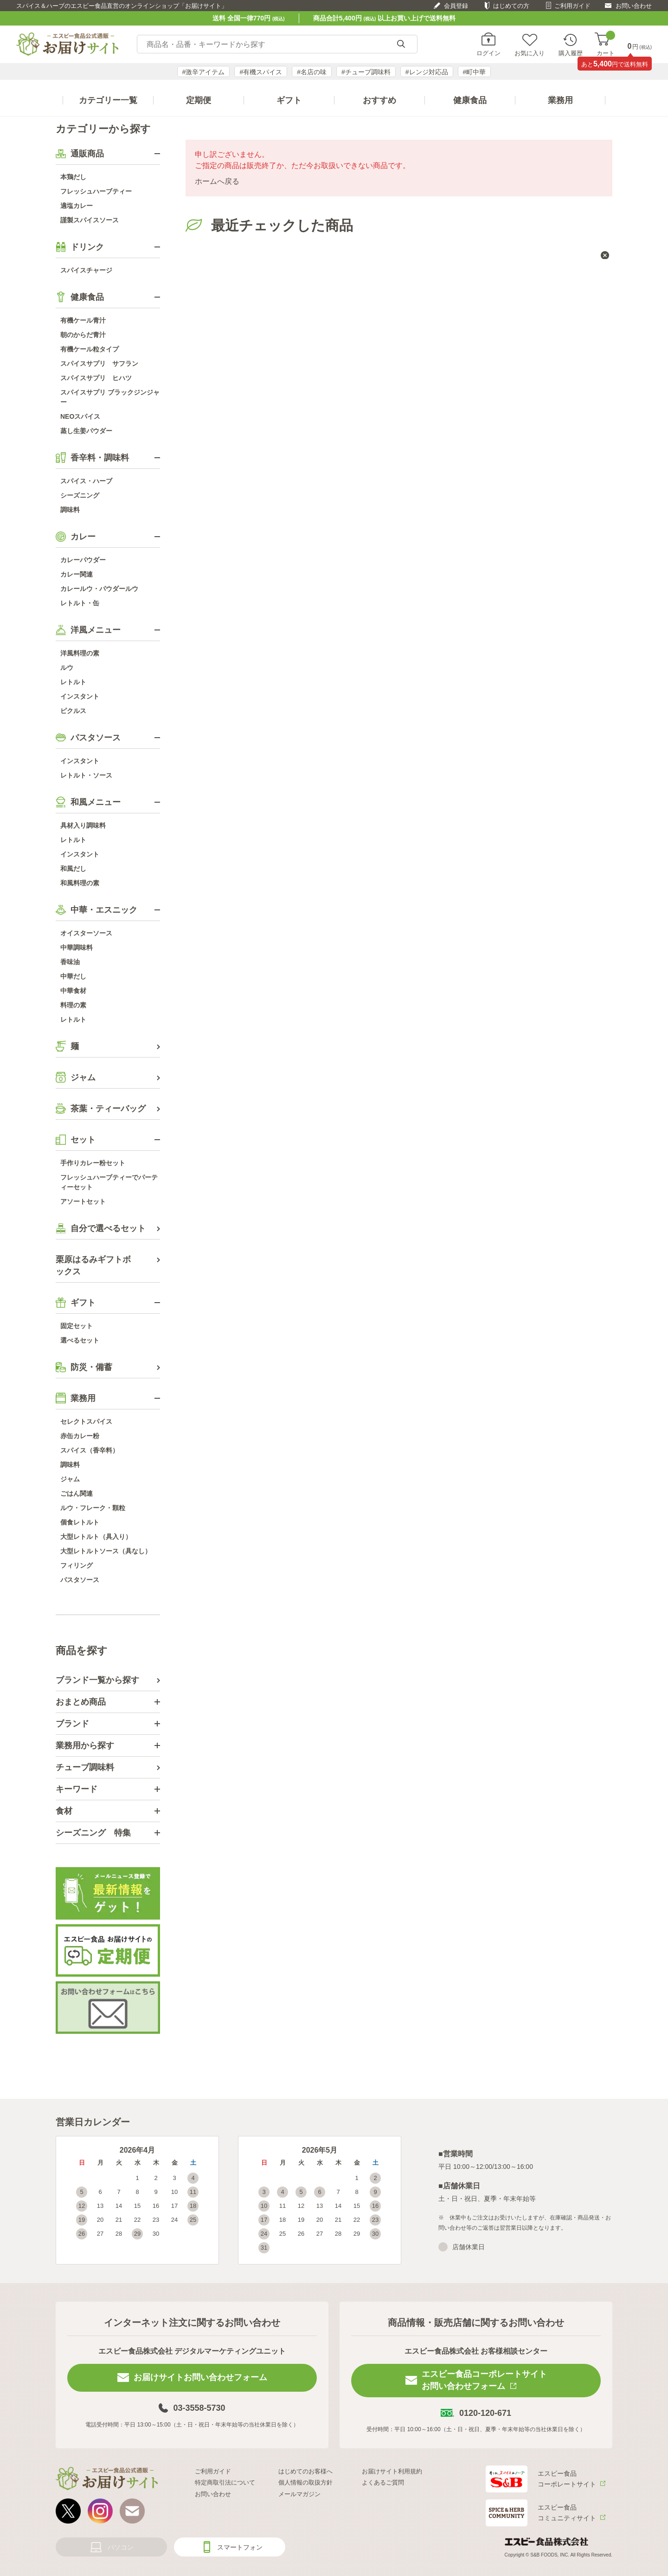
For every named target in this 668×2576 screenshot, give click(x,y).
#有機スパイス (260, 72)
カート (606, 44)
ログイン (488, 53)
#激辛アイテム (203, 72)
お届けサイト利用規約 (392, 2471)
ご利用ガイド (572, 5)
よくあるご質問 (383, 2482)
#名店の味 (312, 72)
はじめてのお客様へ (305, 2471)
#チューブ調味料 (366, 72)
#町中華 (474, 72)
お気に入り (529, 53)
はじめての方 (511, 5)
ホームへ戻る (217, 181)
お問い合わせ (634, 5)
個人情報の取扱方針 (305, 2482)
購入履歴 (571, 53)
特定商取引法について (225, 2482)
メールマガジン (299, 2494)
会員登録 (456, 5)
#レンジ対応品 (426, 72)
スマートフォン (240, 2547)
